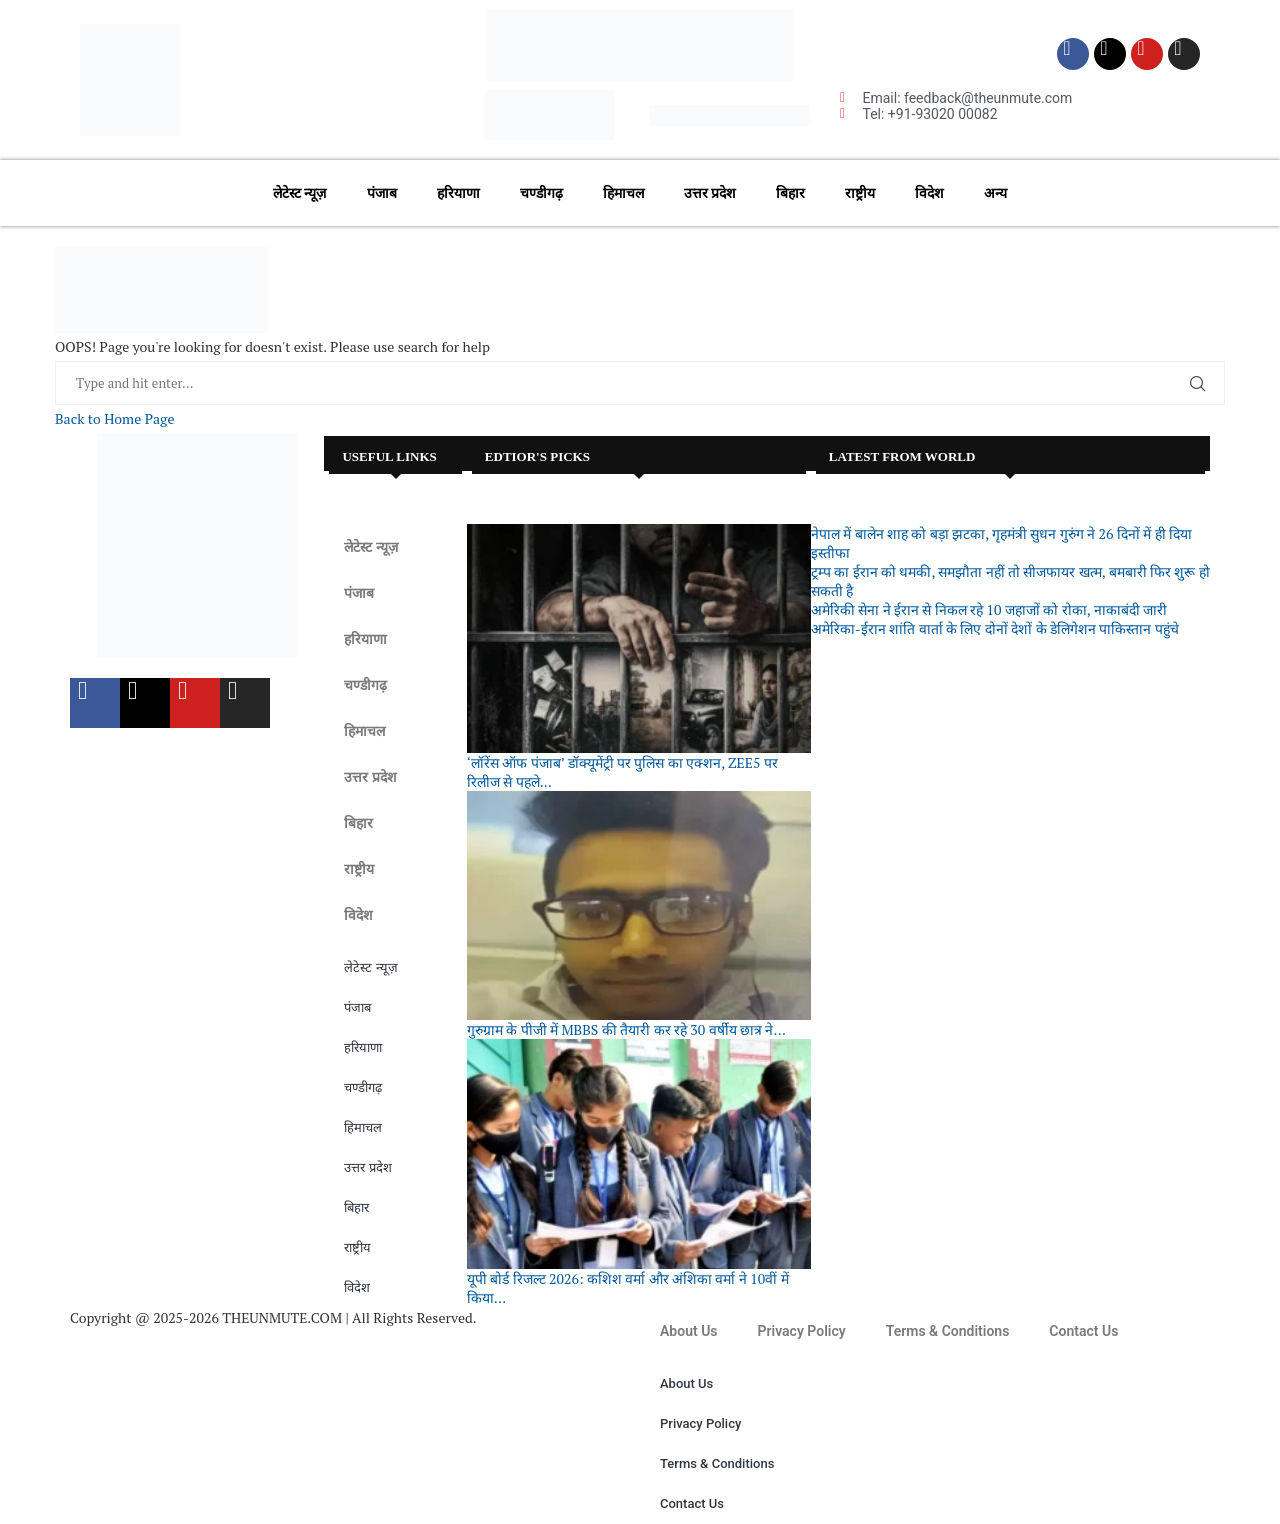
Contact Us (1083, 1331)
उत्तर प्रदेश (710, 193)
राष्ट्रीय (860, 193)
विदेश (929, 193)
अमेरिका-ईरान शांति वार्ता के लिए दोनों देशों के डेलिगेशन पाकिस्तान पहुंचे (995, 628)
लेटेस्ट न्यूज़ (299, 193)
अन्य (995, 193)
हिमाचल (623, 193)
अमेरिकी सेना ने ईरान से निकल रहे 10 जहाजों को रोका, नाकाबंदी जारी (989, 609)
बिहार (790, 193)
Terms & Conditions (948, 1331)
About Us (689, 1331)
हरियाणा (458, 193)
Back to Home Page (114, 418)
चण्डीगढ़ (541, 193)
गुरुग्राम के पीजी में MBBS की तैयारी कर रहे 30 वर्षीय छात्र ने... (626, 1029)
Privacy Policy (802, 1331)
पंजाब (382, 193)
